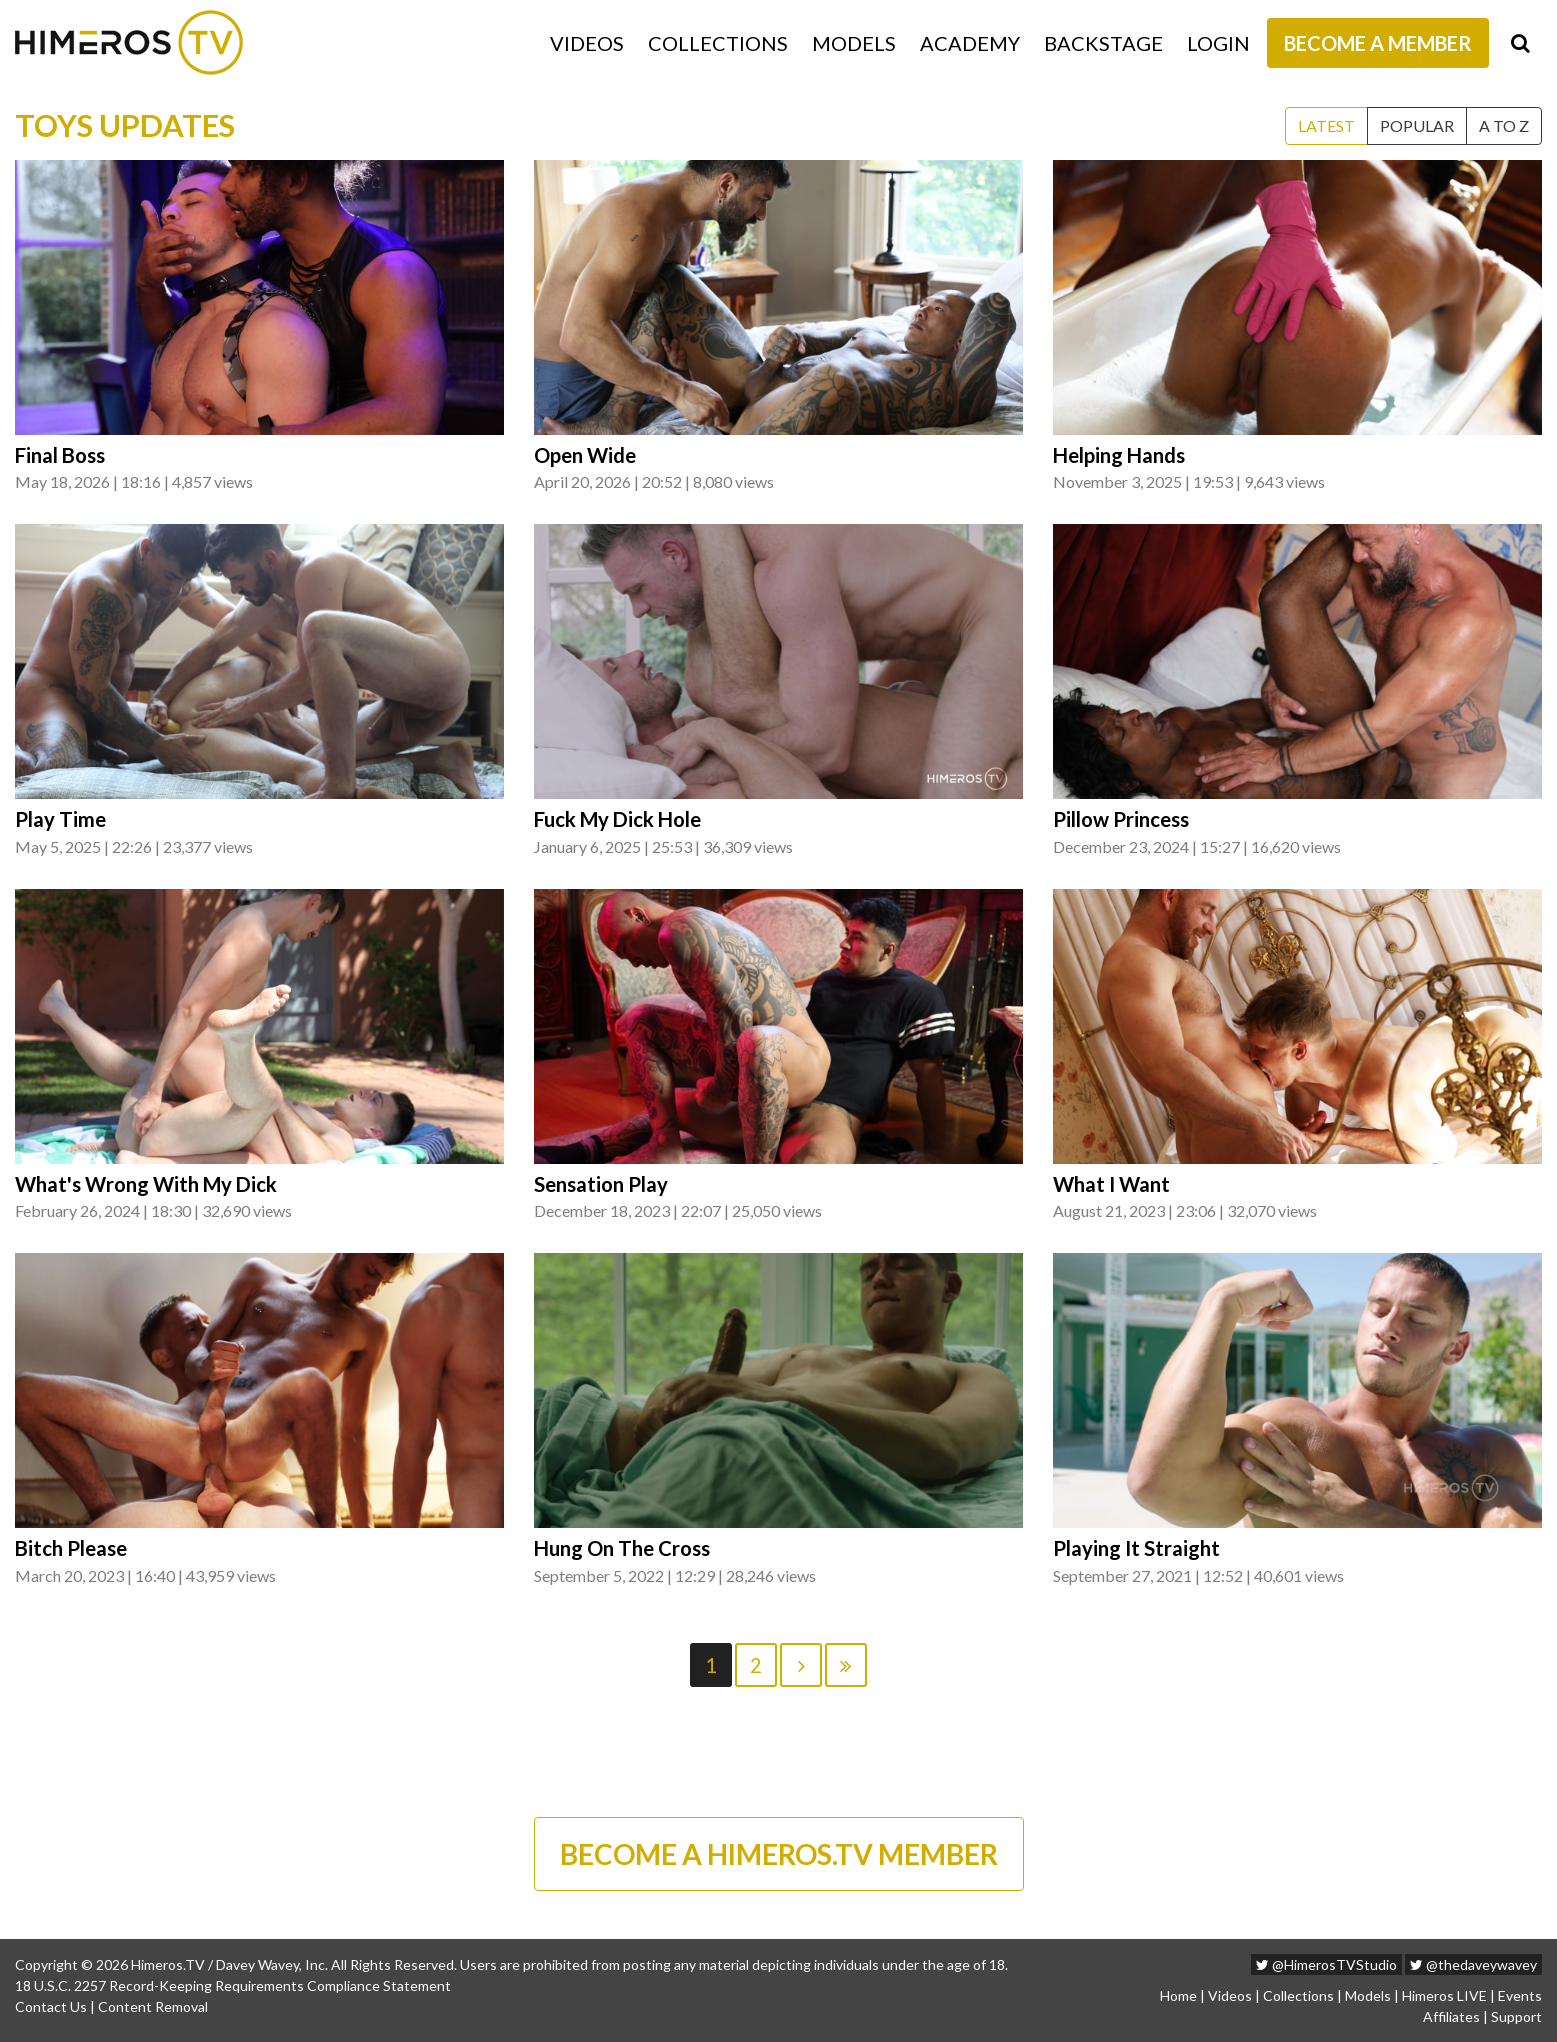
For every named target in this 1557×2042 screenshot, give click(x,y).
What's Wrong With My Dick (146, 1184)
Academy (970, 43)
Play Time (60, 819)
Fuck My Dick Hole (617, 819)
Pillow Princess (1121, 819)
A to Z (1504, 125)
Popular (1417, 125)
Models (854, 43)
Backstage (1103, 43)
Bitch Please (71, 1548)
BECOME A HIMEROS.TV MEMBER (779, 1854)
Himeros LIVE (1444, 1995)
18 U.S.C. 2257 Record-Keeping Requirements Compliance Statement (233, 1985)
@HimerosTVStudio (1326, 1964)
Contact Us (51, 2006)
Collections (718, 43)
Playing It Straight (1136, 1548)
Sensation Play (601, 1184)
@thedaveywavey (1473, 1964)
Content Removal (153, 2006)
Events (1520, 1995)
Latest (1326, 125)
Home (1178, 1995)
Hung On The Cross (622, 1548)
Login (1218, 43)
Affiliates (1451, 2016)
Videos (587, 43)
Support (1516, 2016)
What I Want (1111, 1184)
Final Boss (60, 455)
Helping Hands (1119, 455)
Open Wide (585, 455)
